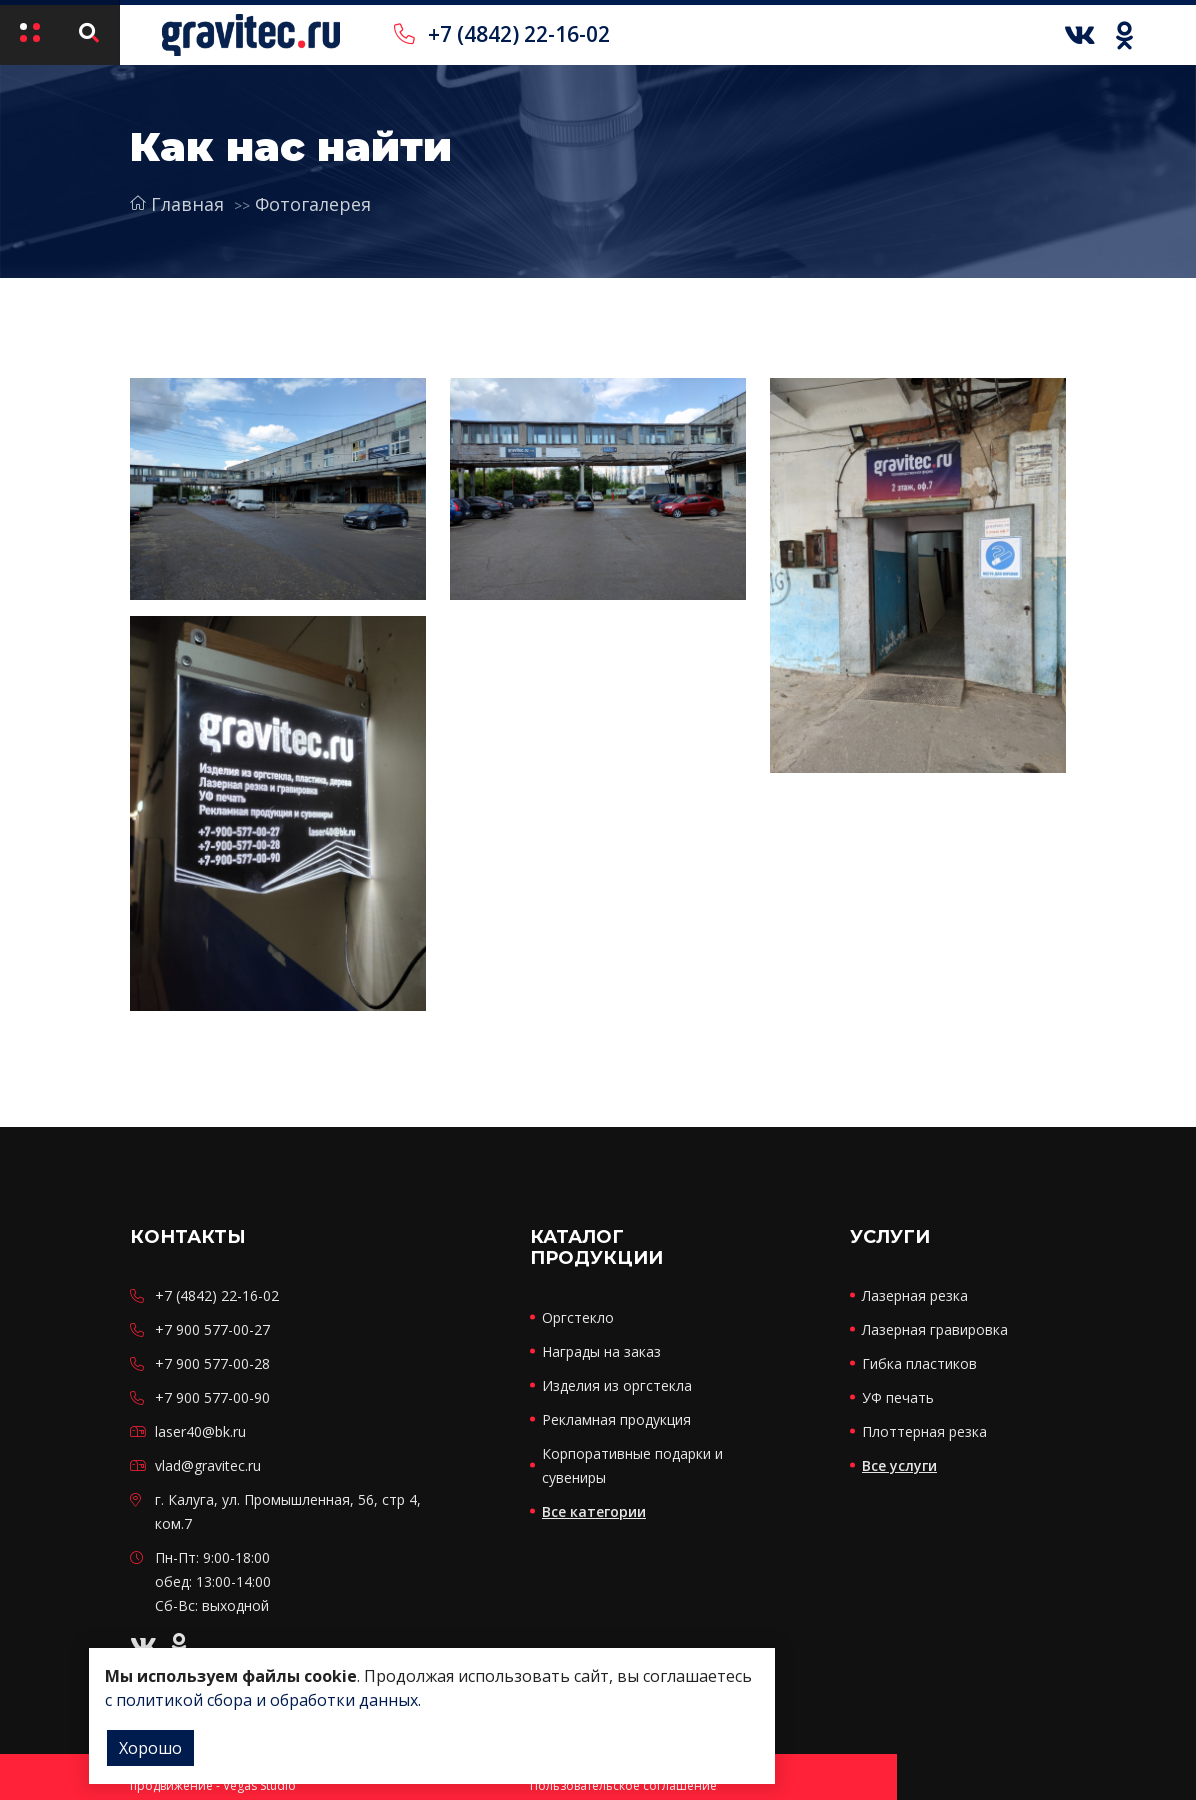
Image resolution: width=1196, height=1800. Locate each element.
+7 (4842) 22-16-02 (502, 34)
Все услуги (899, 1465)
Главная (177, 204)
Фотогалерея (313, 204)
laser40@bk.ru (200, 1431)
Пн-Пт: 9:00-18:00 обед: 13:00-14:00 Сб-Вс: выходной (213, 1581)
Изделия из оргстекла (617, 1385)
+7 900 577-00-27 (212, 1329)
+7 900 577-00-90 (212, 1397)
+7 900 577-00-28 (212, 1363)
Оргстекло (578, 1317)
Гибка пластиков (919, 1363)
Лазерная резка (915, 1295)
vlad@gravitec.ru (208, 1465)
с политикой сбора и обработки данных (261, 1700)
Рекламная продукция (616, 1419)
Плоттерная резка (924, 1431)
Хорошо (150, 1748)
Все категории (594, 1511)
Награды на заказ (601, 1351)
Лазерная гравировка (935, 1329)
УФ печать (898, 1397)
